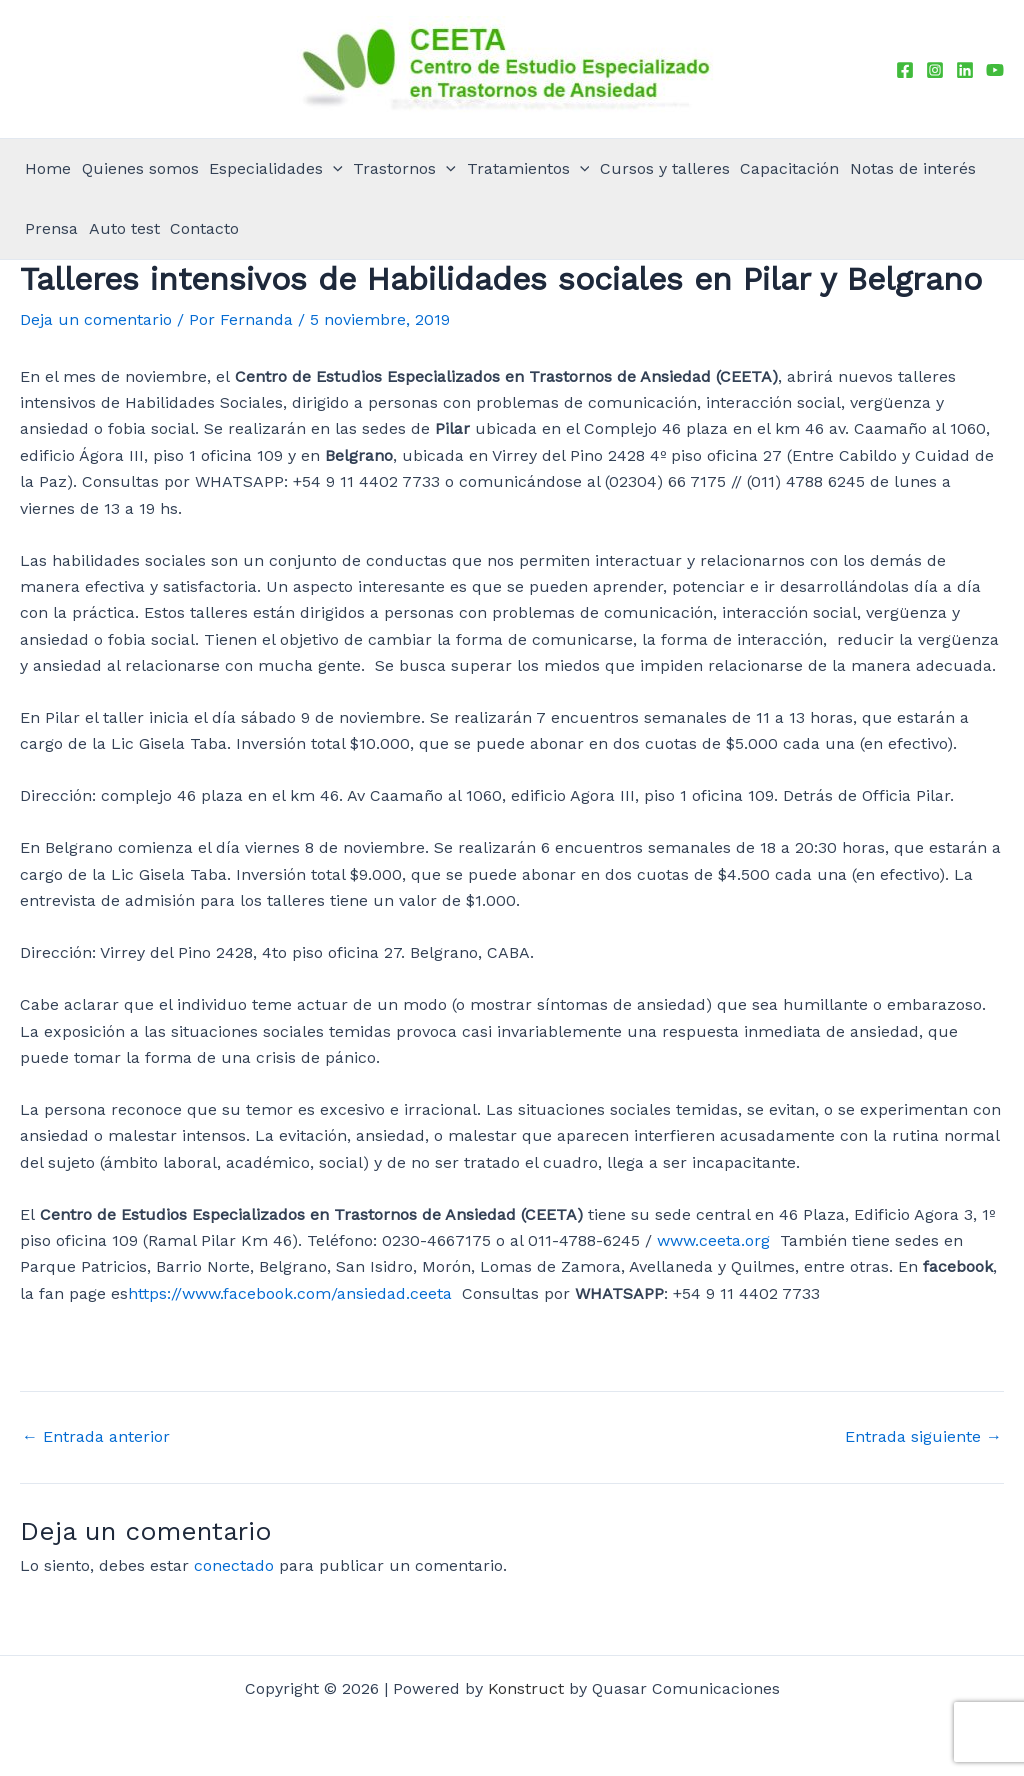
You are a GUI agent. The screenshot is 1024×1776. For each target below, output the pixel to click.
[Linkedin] (965, 70)
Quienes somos (140, 168)
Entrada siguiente (923, 1437)
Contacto (204, 228)
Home (48, 168)
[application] (333, 169)
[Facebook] (905, 70)
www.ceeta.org (713, 1240)
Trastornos (404, 169)
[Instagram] (935, 70)
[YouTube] (995, 70)
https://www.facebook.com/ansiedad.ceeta (290, 1293)
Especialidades (276, 169)
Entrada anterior (96, 1437)
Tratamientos (528, 169)
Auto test (124, 228)
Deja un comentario (96, 319)
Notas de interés (913, 168)
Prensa (51, 228)
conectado (234, 1565)
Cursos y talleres (665, 168)
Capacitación (789, 168)
